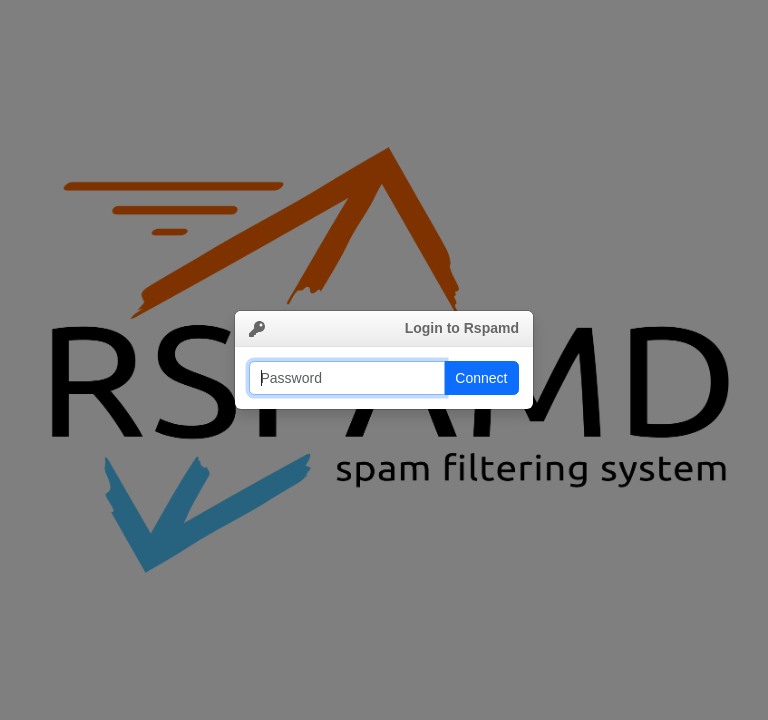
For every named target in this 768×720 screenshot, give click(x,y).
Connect (481, 378)
